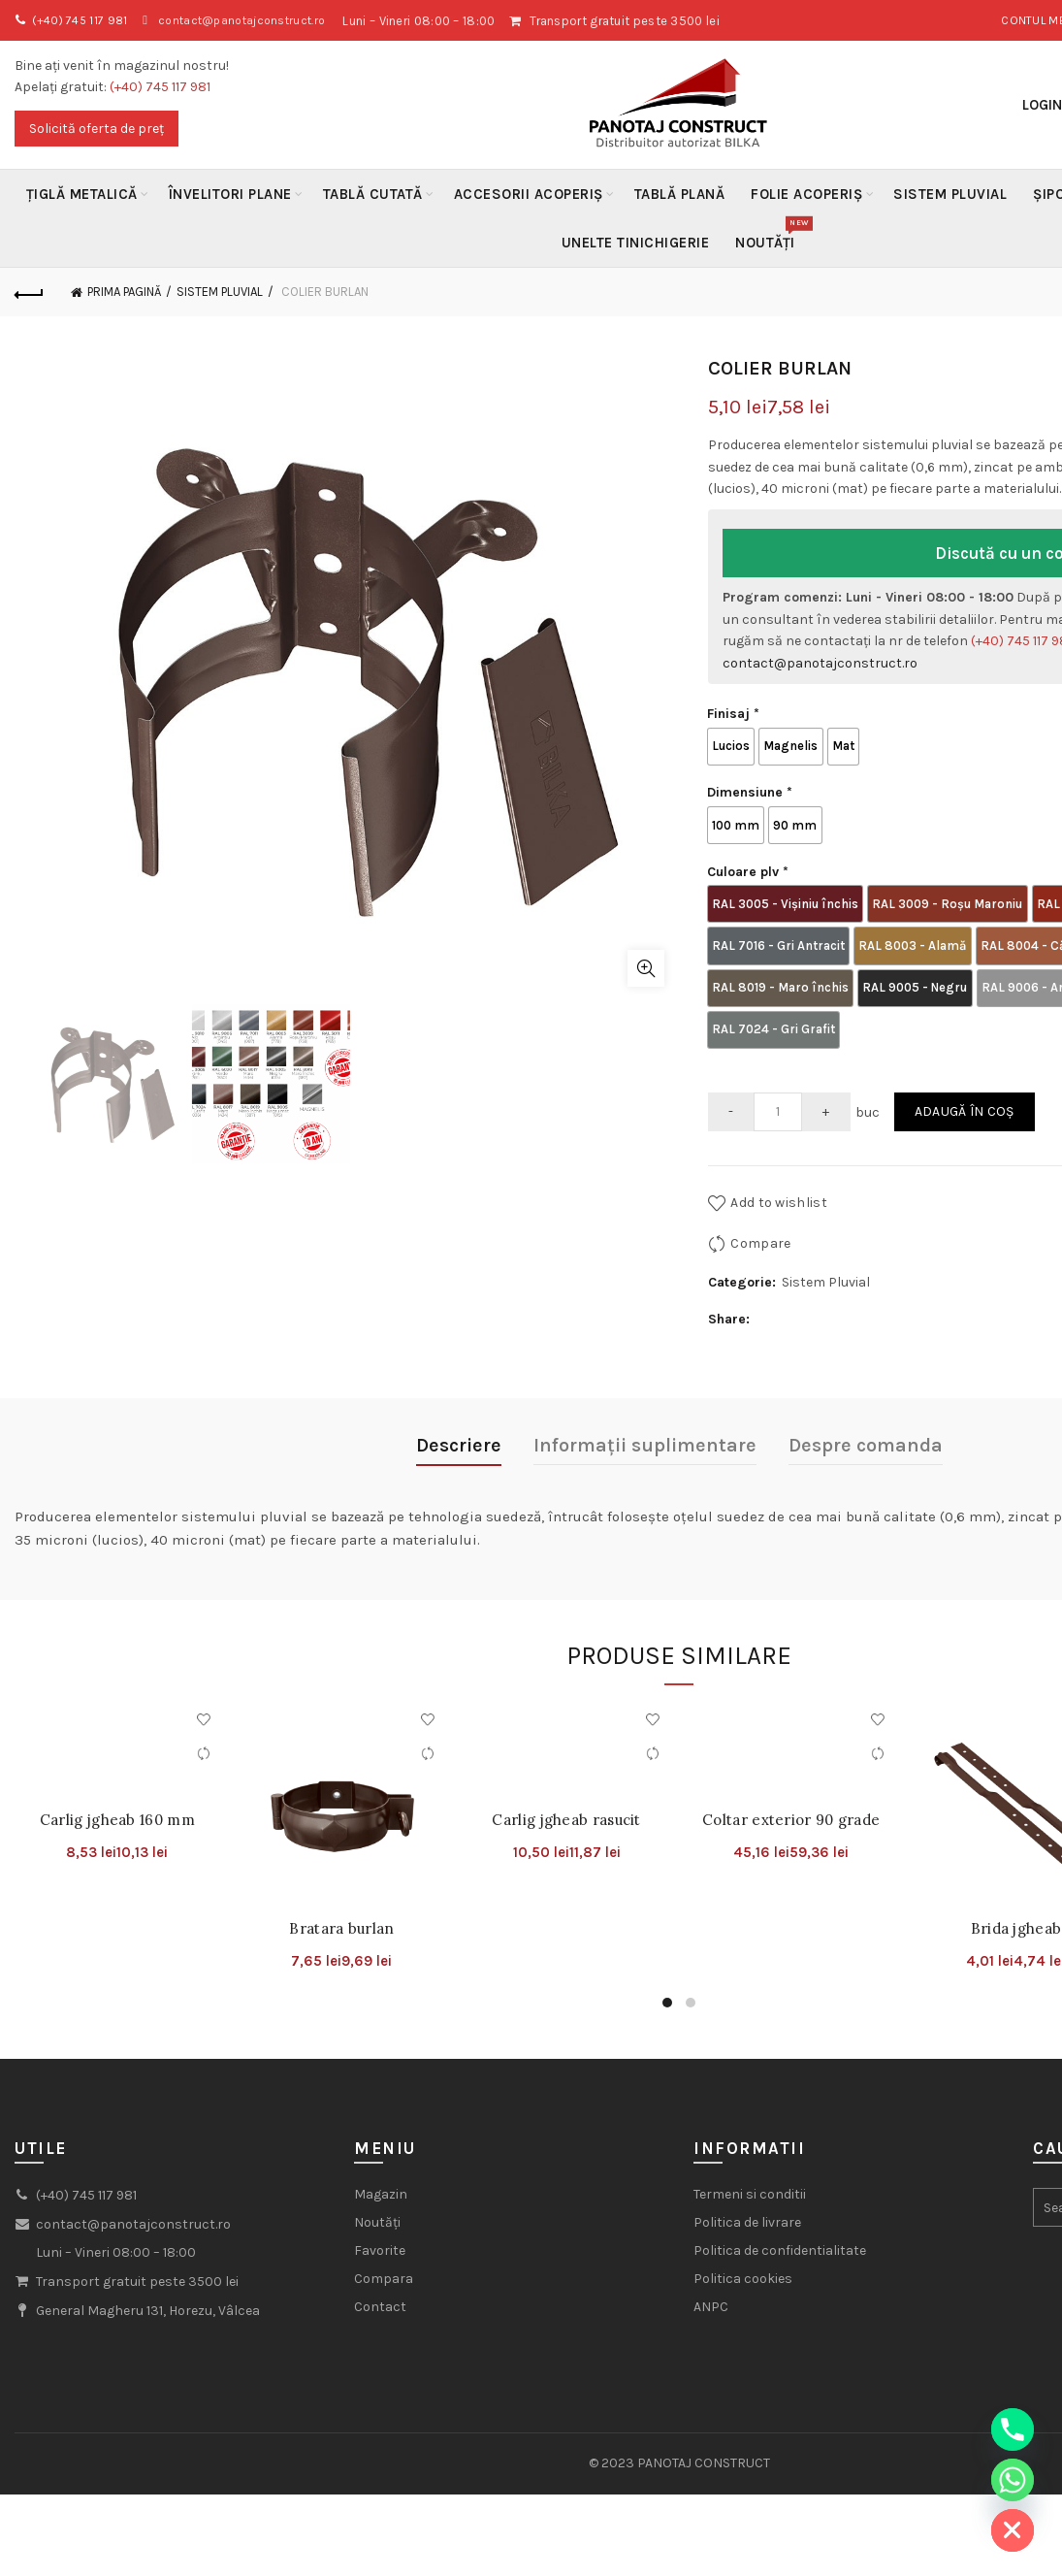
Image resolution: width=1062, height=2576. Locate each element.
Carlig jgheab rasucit (566, 1778)
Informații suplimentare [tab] (644, 1402)
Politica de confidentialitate (779, 2209)
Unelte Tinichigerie (636, 242)
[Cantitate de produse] (778, 1070)
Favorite (379, 2209)
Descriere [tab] (458, 1402)
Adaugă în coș (964, 1069)
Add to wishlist (778, 1160)
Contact (380, 2265)
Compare (760, 1200)
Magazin (380, 2152)
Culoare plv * (747, 857)
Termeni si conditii (749, 2152)
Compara (383, 2237)
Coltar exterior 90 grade (791, 1778)
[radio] (732, 743)
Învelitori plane (230, 194)
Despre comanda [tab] (865, 1402)
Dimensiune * (749, 785)
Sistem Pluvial (950, 194)
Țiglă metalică (82, 194)
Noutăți (771, 234)
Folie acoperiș (806, 194)
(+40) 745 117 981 (84, 21)
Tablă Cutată (373, 194)
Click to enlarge (646, 968)
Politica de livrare (747, 2180)
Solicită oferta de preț (96, 128)
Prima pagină (124, 291)
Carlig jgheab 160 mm (117, 1778)
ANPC (710, 2265)
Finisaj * (733, 713)
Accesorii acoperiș (528, 194)
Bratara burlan (341, 1885)
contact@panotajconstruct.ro (257, 21)
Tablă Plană (679, 194)
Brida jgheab (1016, 1885)
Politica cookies (742, 2237)
